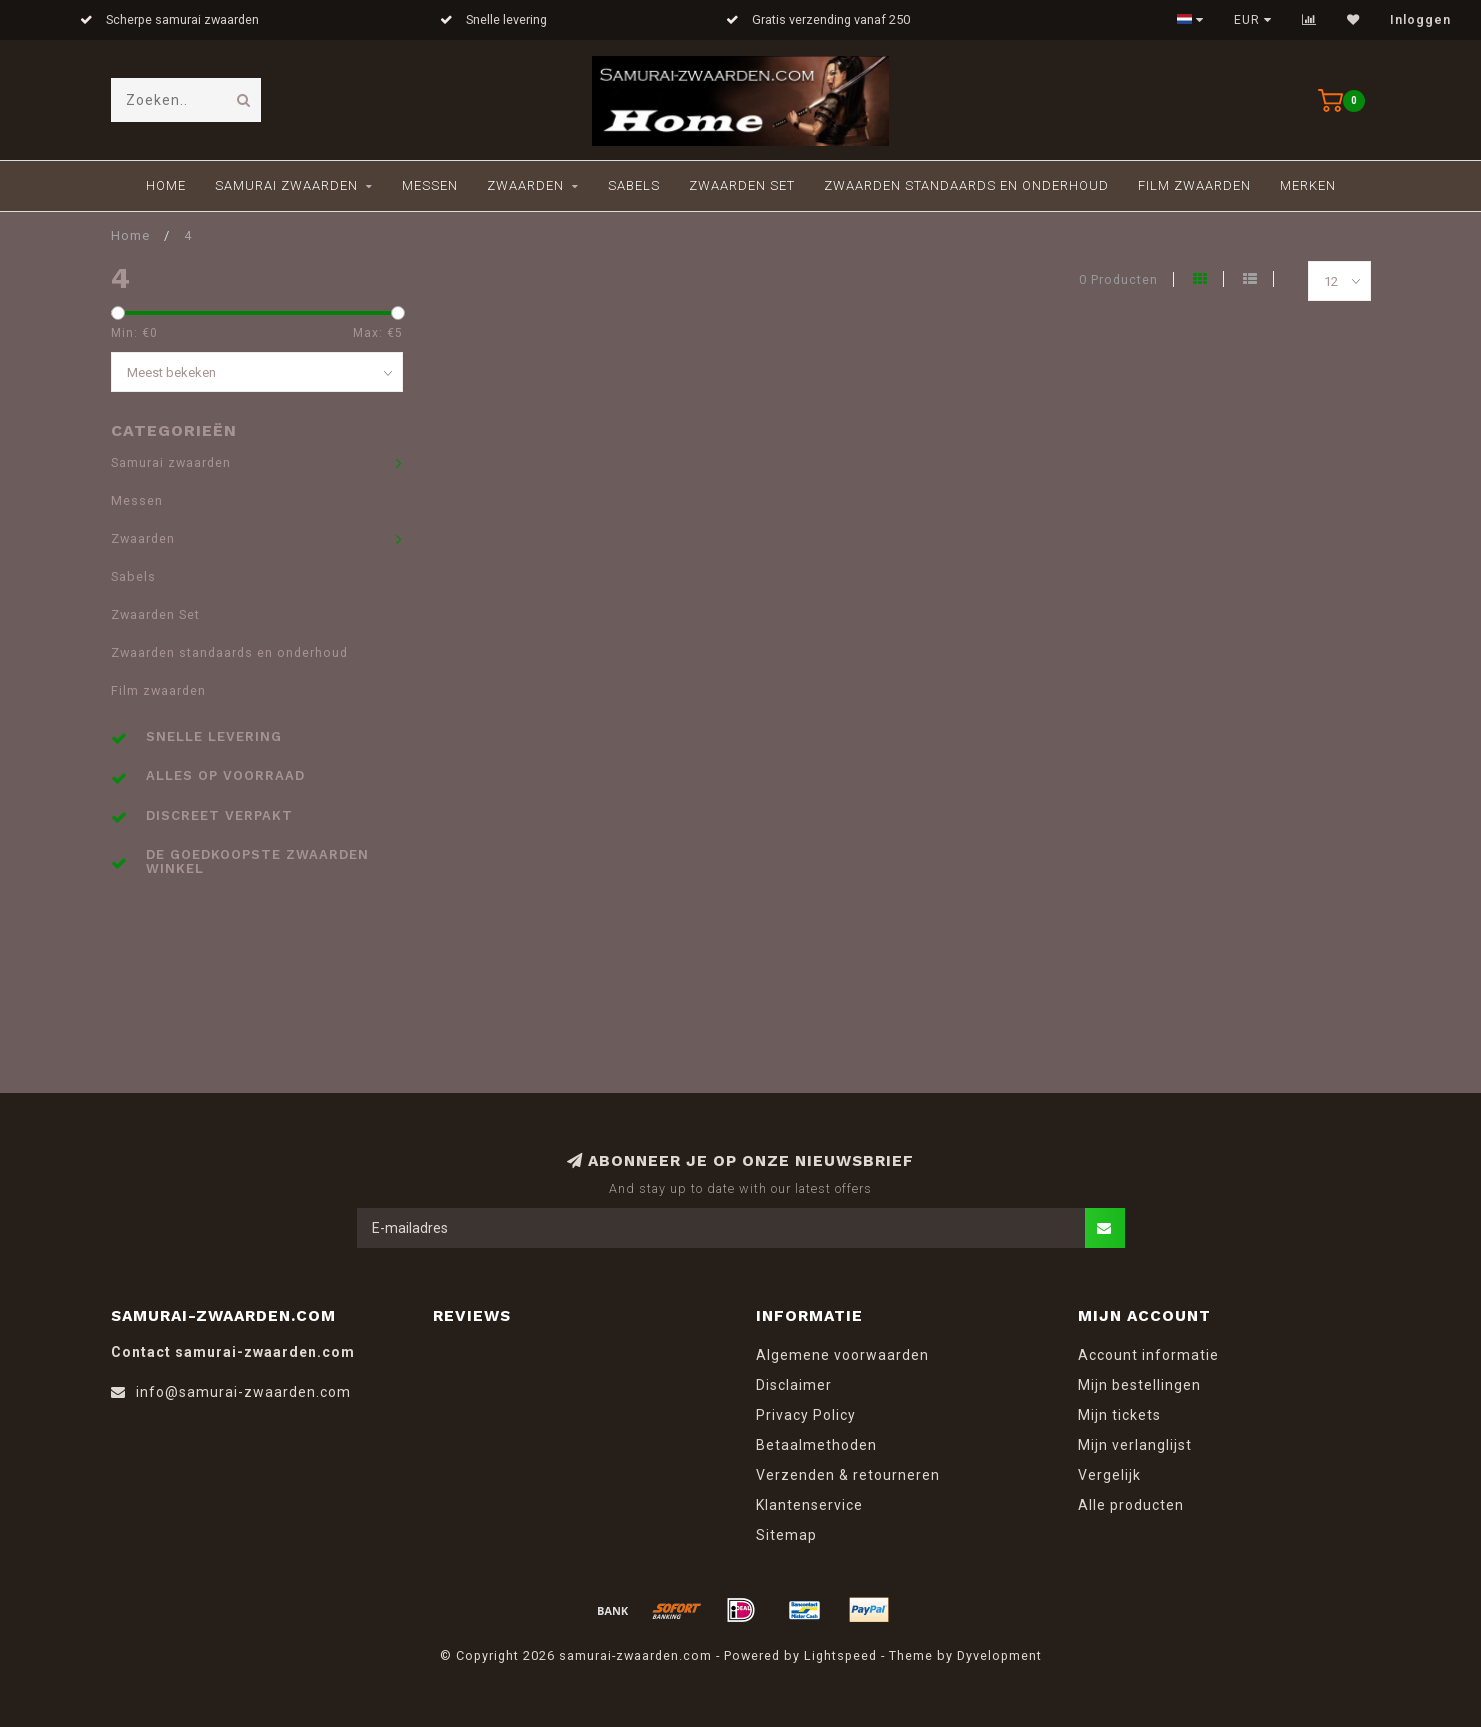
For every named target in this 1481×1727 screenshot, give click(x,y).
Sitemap (786, 1535)
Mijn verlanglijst (1135, 1445)
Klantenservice (809, 1505)
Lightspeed (840, 1655)
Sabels (634, 185)
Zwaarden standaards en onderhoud (966, 185)
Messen (430, 185)
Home (166, 185)
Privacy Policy (806, 1415)
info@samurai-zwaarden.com (243, 1392)
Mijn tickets (1119, 1415)
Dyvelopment (999, 1655)
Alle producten (1131, 1505)
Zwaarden (525, 185)
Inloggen (1420, 20)
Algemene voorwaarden (842, 1355)
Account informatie (1148, 1355)
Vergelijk (1109, 1475)
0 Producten (1118, 279)
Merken (1308, 185)
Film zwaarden (1194, 185)
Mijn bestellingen (1139, 1385)
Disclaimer (794, 1385)
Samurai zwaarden (286, 185)
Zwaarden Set (742, 185)
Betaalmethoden (816, 1445)
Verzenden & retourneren (848, 1475)
